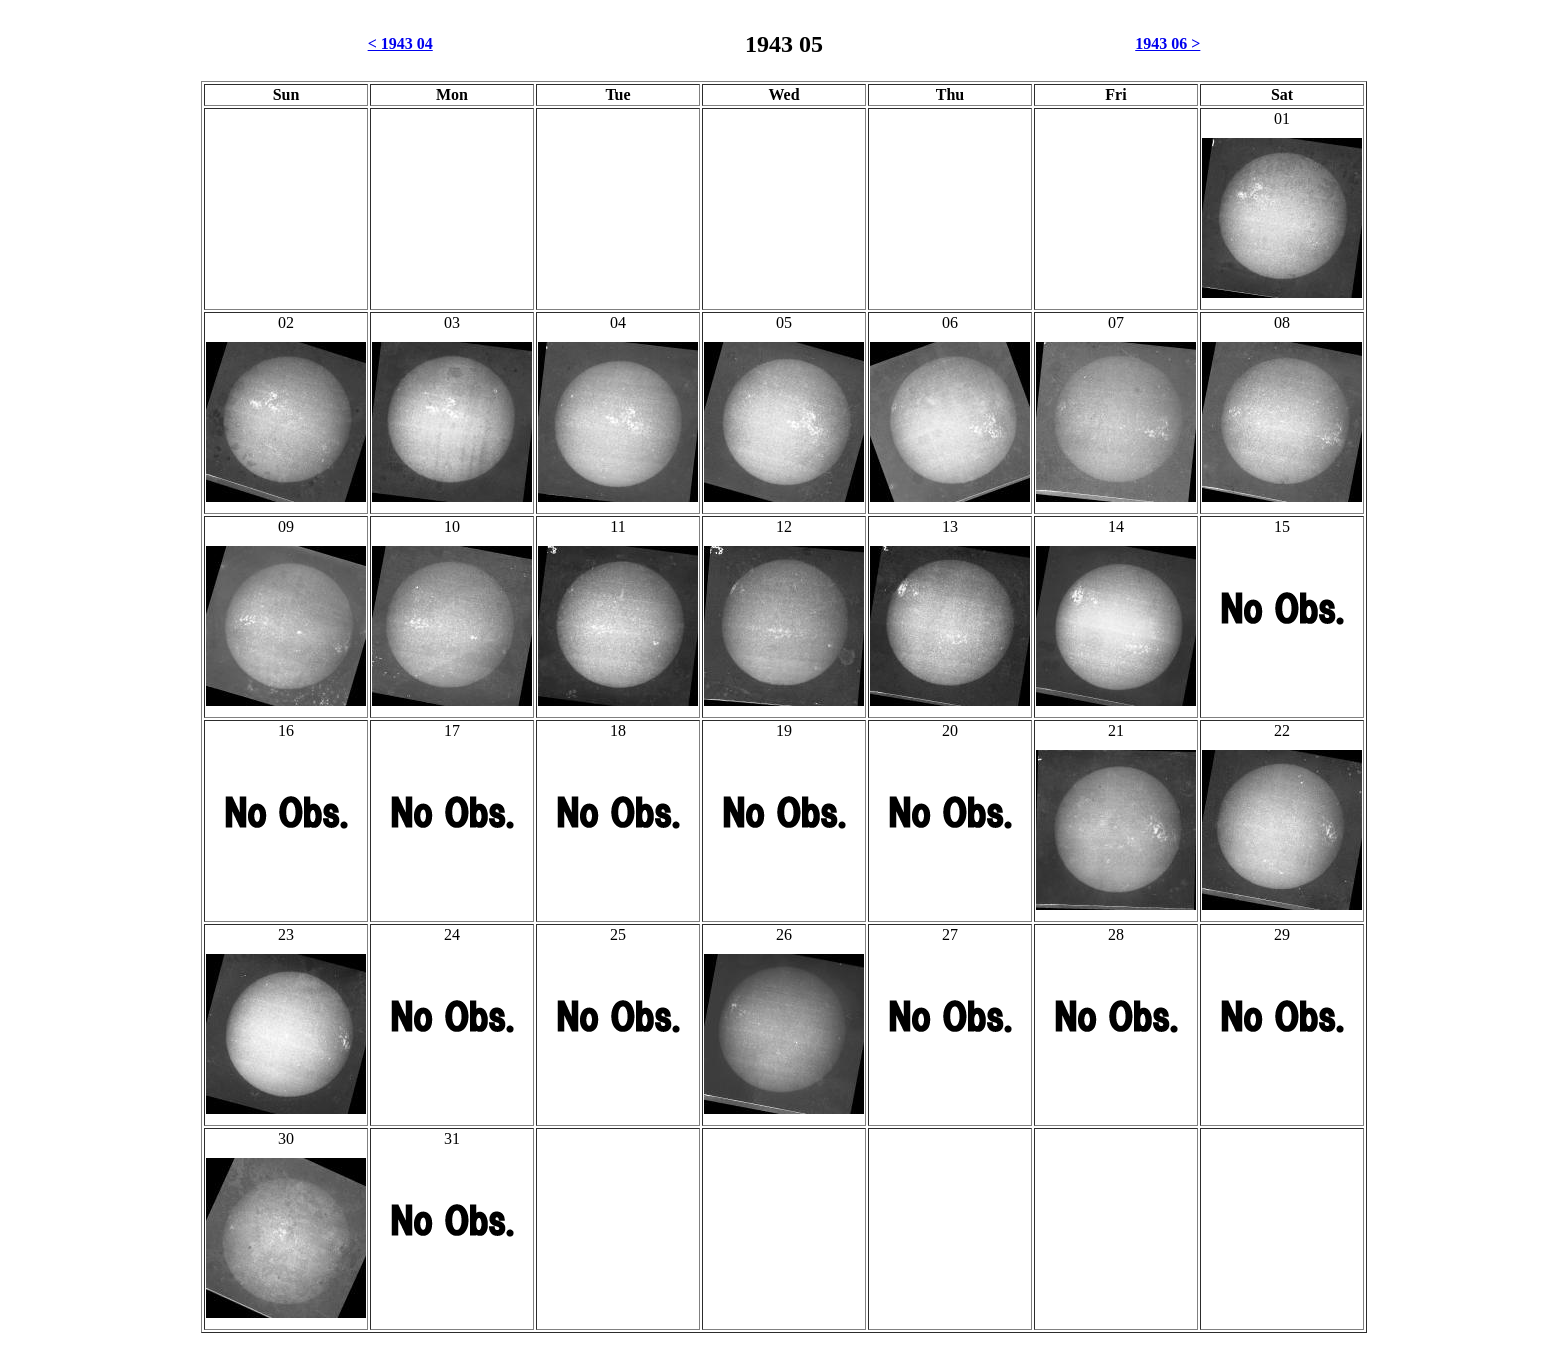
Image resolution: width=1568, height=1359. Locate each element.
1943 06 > (1167, 43)
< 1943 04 (400, 43)
